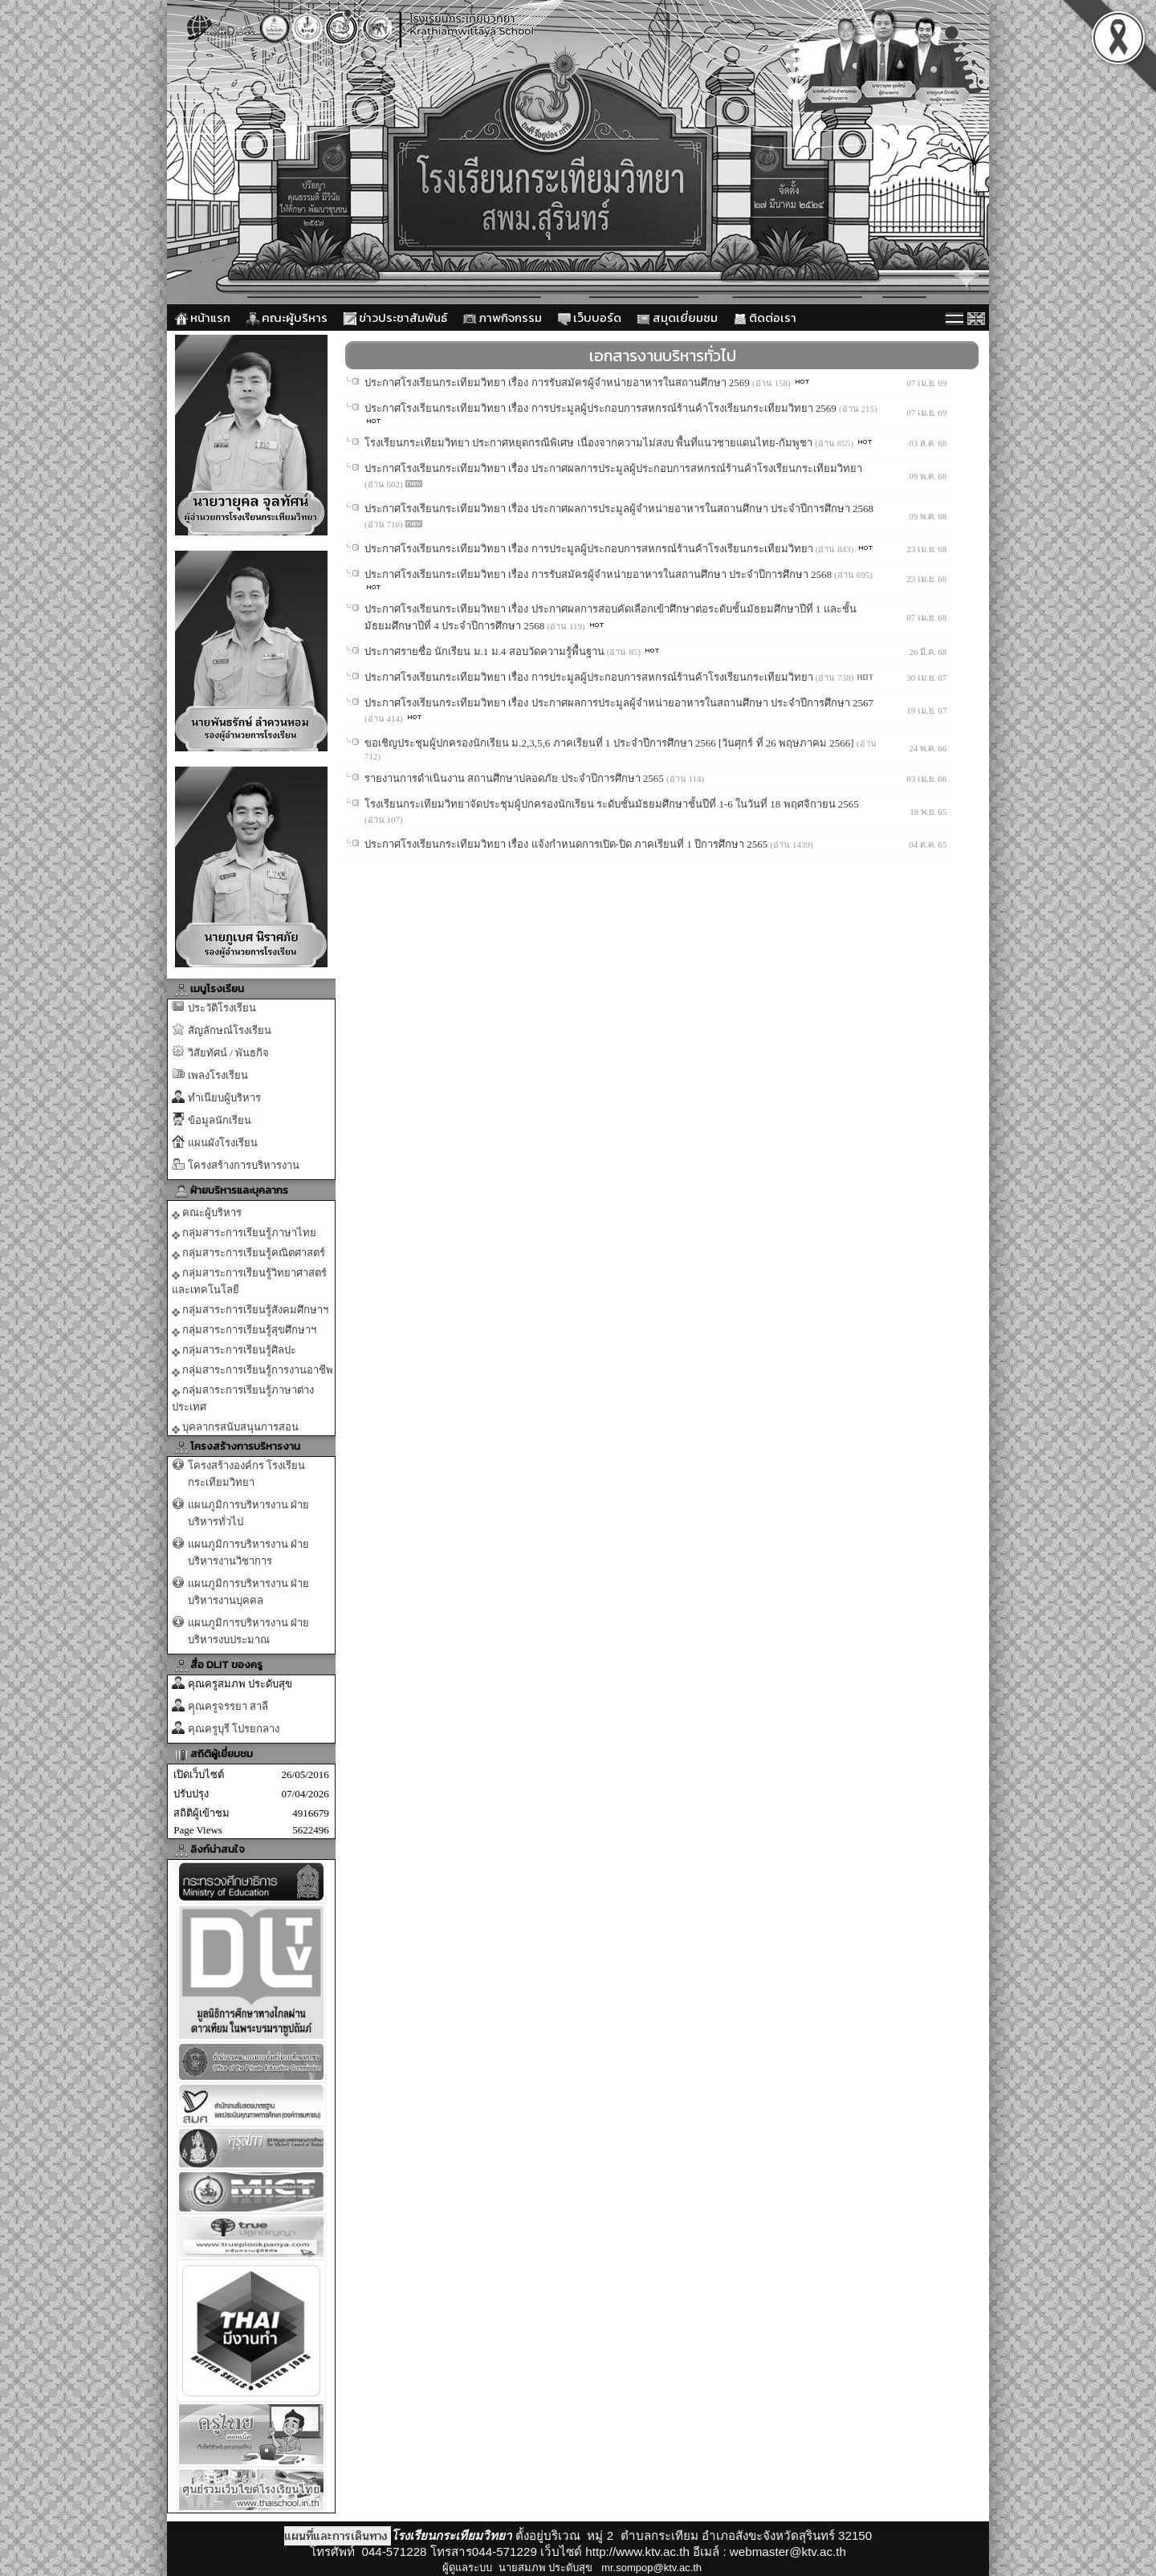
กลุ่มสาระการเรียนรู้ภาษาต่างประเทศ (243, 1398)
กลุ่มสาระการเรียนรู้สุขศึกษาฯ (244, 1330)
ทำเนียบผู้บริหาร (224, 1098)
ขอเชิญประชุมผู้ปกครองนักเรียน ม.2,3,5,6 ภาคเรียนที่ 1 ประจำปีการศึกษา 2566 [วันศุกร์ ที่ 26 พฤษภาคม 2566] (610, 743)
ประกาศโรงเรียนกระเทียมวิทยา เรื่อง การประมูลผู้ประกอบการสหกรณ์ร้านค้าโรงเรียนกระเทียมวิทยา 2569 (601, 408)
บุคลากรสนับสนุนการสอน (235, 1427)
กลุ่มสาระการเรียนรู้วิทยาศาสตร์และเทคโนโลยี (249, 1281)
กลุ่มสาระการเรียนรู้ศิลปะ (234, 1350)
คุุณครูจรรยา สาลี (228, 1706)
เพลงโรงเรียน (218, 1075)
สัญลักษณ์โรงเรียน (229, 1030)
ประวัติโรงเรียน (222, 1008)
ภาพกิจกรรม (502, 317)
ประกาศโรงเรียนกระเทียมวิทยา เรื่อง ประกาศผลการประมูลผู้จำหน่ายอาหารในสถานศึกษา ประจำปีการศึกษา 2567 (618, 703)
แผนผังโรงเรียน (223, 1143)
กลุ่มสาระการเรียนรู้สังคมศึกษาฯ (250, 1310)
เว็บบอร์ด (589, 317)
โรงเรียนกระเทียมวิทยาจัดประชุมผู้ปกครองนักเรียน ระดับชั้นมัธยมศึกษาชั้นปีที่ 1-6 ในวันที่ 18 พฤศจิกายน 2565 (611, 804)
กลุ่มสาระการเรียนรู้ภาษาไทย (244, 1233)
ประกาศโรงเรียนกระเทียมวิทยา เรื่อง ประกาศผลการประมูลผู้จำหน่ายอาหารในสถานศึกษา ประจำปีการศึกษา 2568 (618, 509)
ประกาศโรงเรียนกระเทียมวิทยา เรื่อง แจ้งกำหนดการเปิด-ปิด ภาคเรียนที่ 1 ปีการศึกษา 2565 (567, 844)
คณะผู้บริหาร (287, 317)
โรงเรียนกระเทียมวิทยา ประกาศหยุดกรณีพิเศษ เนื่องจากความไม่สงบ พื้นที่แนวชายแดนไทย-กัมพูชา (589, 443)
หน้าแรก (202, 317)
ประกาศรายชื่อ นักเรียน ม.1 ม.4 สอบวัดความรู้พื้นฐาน (485, 651)
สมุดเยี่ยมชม (677, 317)
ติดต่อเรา (765, 317)
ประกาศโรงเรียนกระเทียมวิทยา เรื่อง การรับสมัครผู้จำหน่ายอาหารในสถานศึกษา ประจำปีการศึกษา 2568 (599, 574)
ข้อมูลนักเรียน (219, 1120)
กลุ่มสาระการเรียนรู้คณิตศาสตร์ (248, 1253)
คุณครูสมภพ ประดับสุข (240, 1684)
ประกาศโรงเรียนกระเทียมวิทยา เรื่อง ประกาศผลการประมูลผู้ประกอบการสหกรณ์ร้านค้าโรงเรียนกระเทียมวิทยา (613, 468)
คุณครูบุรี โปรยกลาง (233, 1729)
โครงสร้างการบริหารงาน (243, 1165)
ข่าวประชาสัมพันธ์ (395, 317)
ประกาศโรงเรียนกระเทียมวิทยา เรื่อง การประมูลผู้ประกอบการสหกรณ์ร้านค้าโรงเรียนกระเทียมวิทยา (590, 549)
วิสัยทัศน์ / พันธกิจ (228, 1053)
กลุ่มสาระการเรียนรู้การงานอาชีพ (252, 1370)
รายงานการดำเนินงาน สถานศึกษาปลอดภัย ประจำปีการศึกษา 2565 (515, 778)
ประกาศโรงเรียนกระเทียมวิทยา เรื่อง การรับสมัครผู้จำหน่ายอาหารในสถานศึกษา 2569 (558, 382)
